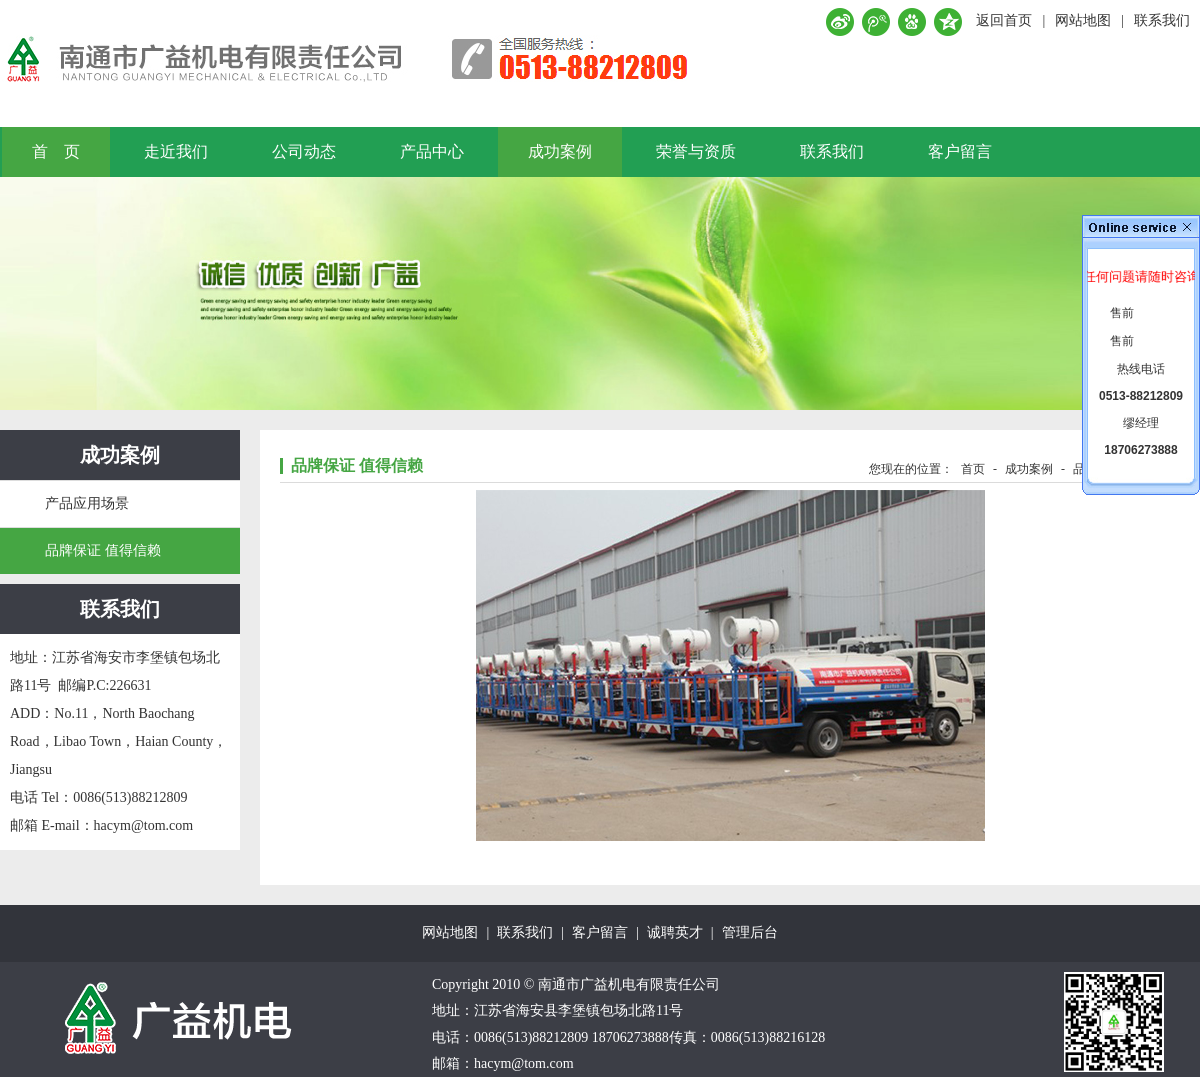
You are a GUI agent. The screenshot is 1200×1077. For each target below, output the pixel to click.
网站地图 (1083, 20)
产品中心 (432, 151)
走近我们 (176, 151)
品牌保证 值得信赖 (103, 550)
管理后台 (750, 932)
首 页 (56, 151)
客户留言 (960, 151)
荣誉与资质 (696, 151)
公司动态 (304, 151)
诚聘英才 (675, 932)
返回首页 (1004, 20)
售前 (1122, 313)
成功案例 (560, 151)
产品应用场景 (87, 503)
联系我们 (1162, 20)
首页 (973, 469)
